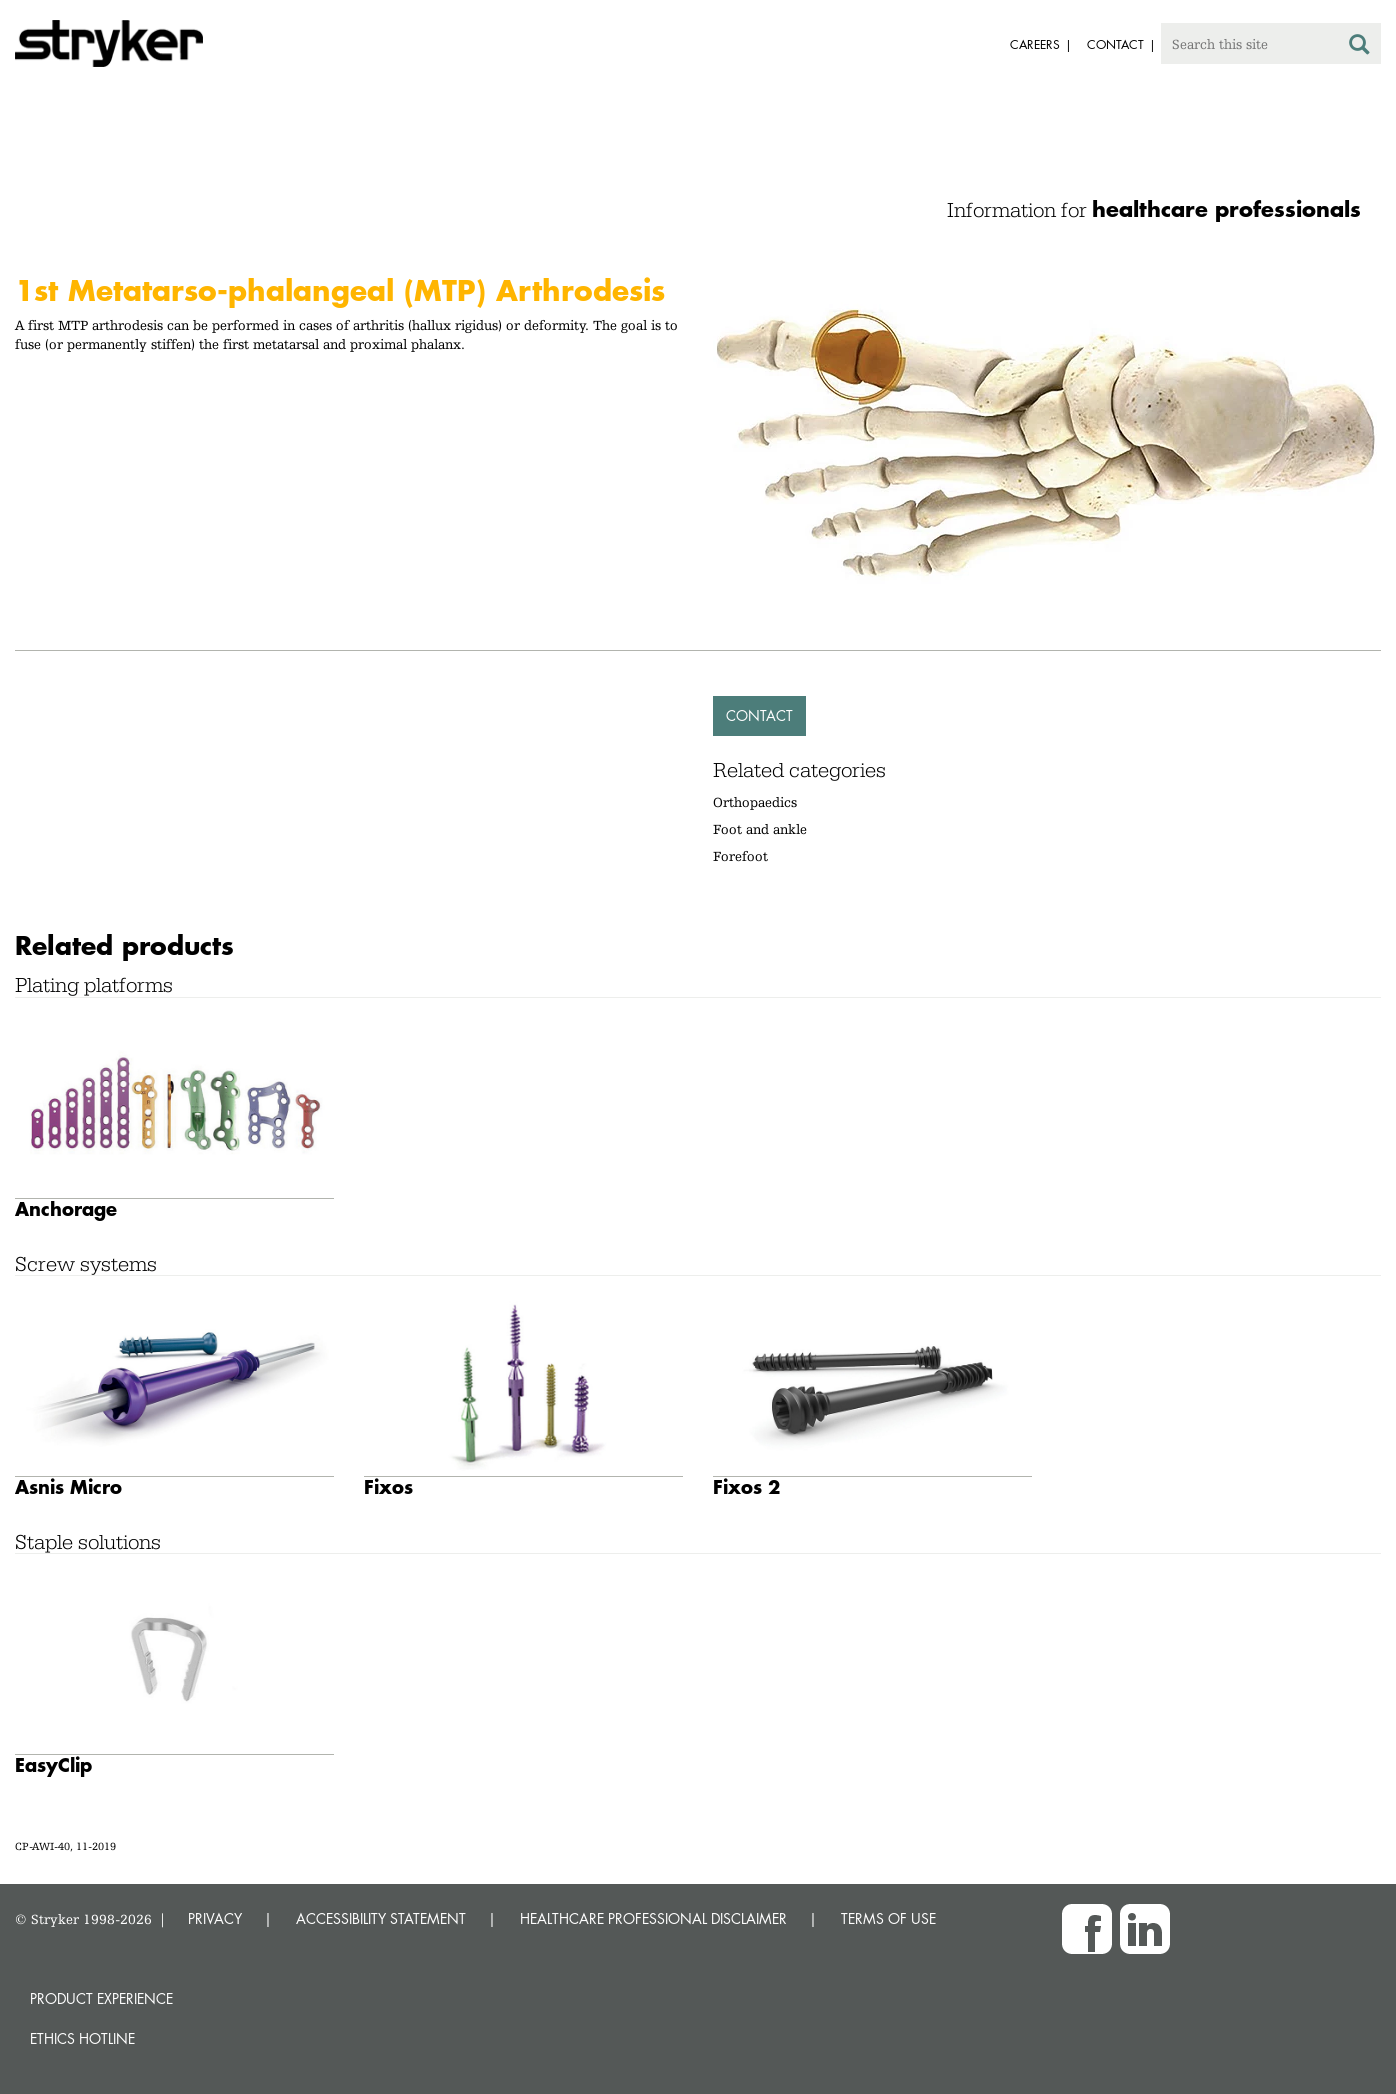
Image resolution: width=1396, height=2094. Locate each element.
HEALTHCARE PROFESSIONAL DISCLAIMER (653, 1918)
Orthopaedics (755, 802)
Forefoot (740, 856)
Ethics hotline (82, 2038)
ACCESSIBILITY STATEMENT (381, 1918)
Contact (759, 715)
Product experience (101, 1998)
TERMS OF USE (888, 1918)
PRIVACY (215, 1918)
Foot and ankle (760, 829)
